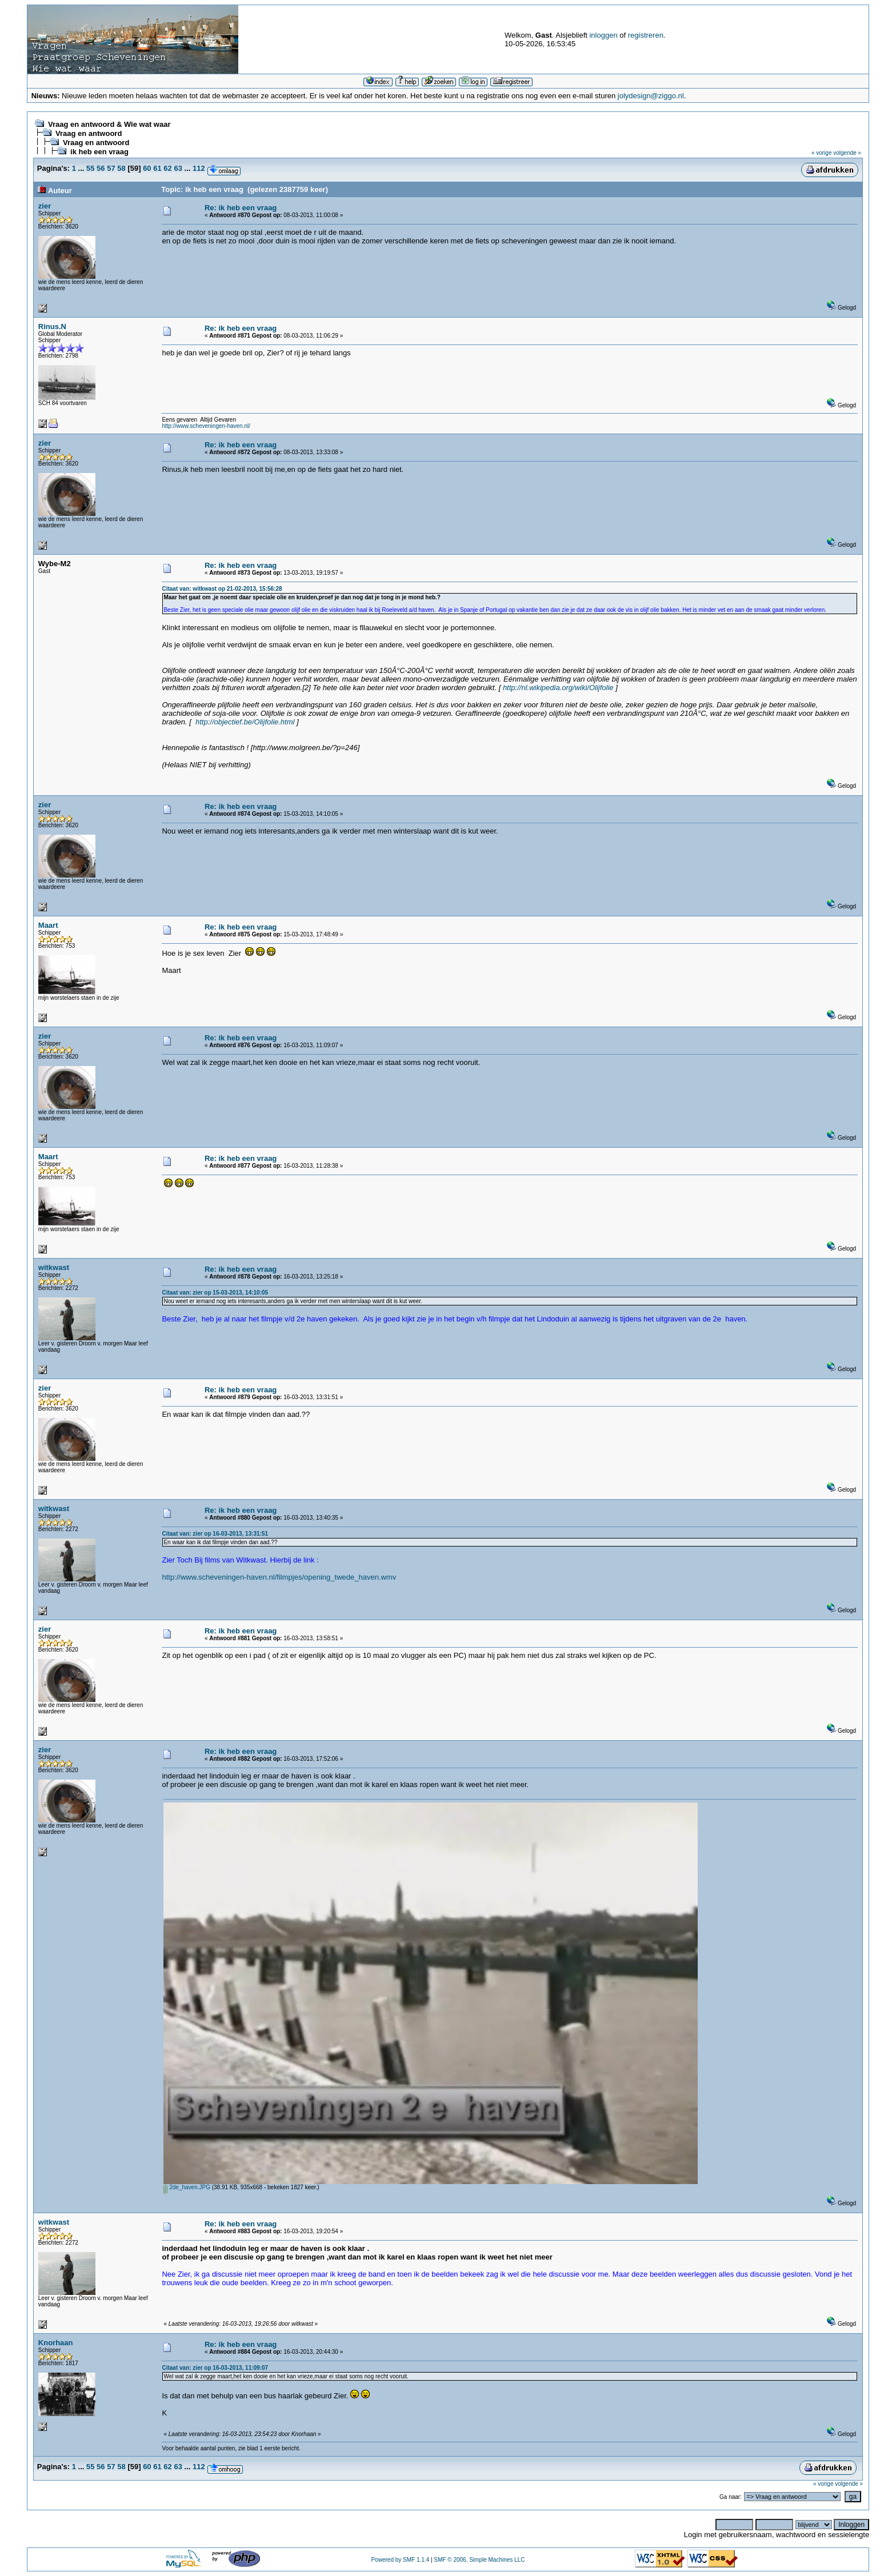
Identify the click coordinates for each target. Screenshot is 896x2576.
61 (157, 168)
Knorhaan (55, 2342)
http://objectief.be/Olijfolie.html (244, 722)
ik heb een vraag (99, 151)
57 (111, 168)
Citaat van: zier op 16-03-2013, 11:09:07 (215, 2368)
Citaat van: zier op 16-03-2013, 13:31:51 (215, 1534)
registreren (645, 35)
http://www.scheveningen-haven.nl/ (206, 426)
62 (167, 168)
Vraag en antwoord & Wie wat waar (109, 124)
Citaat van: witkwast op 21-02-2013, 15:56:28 (222, 589)
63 (178, 168)
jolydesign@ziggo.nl (651, 95)
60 (147, 168)
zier (44, 206)
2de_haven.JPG (186, 2187)
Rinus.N (52, 326)
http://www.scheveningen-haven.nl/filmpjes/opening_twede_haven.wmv (279, 1577)
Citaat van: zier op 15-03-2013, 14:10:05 (215, 1292)
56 (101, 168)
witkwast (53, 1267)
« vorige (821, 153)
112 (199, 168)
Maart (48, 925)
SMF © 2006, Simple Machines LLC (479, 2560)
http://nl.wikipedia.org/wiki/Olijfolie (558, 687)
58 (121, 168)
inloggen (603, 35)
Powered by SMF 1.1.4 (400, 2560)
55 (90, 168)
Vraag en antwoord (88, 133)
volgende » (847, 153)
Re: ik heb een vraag (241, 207)
